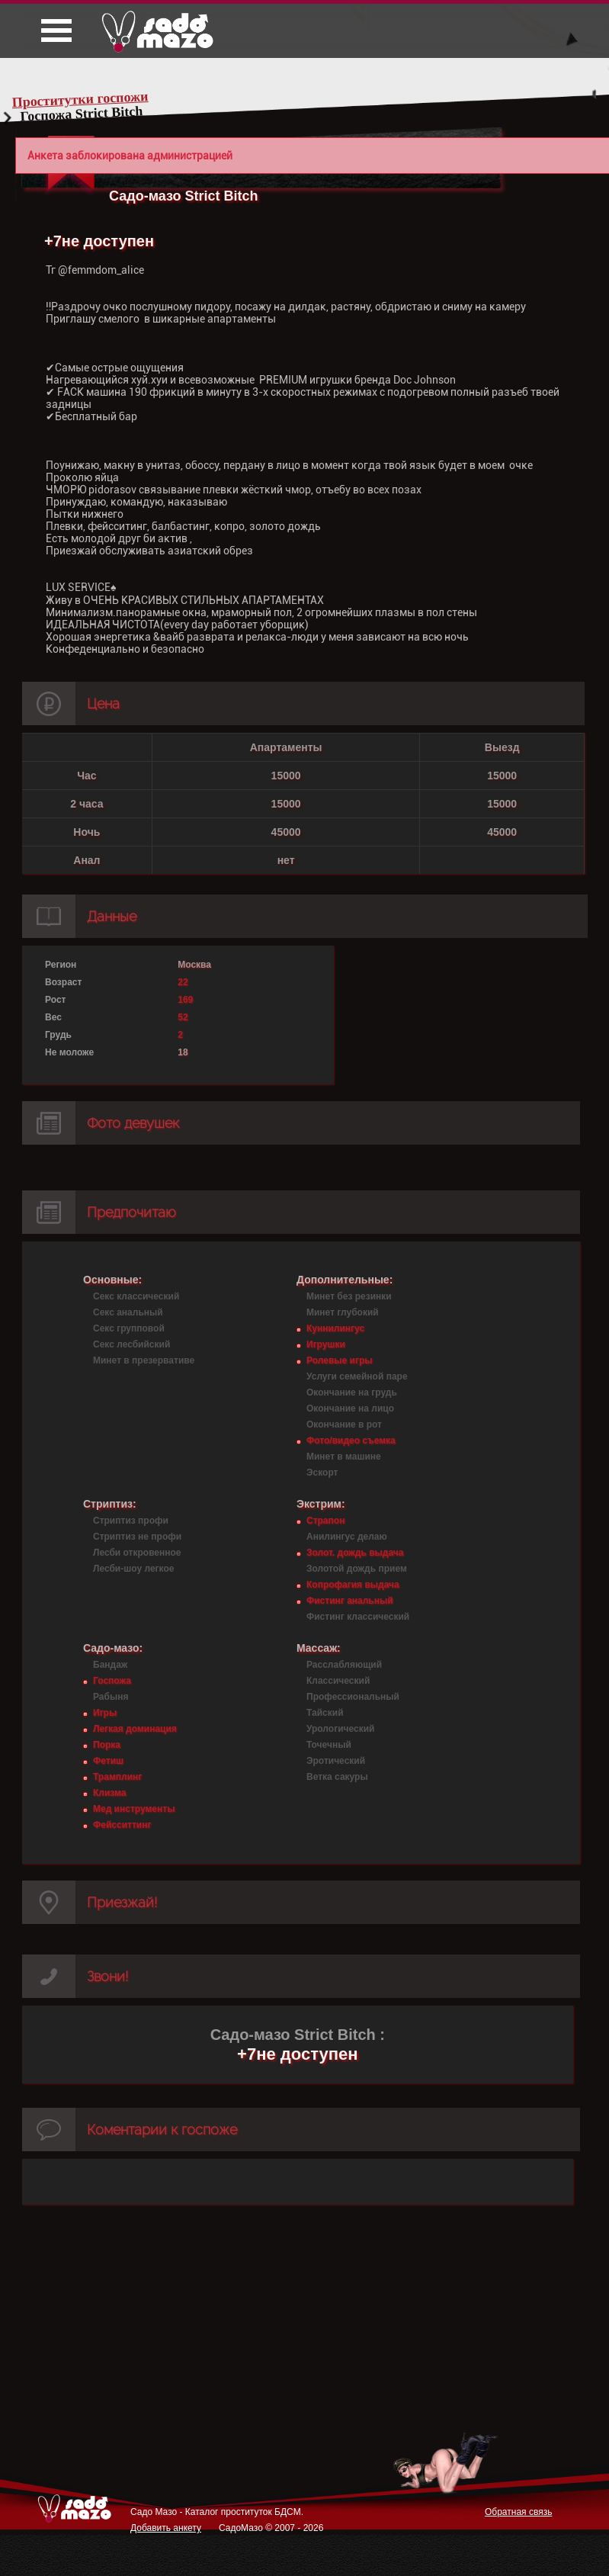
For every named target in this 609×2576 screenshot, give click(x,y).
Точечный (328, 1744)
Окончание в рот (344, 1424)
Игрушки (325, 1344)
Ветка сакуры (337, 1776)
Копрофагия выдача (352, 1584)
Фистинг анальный (349, 1600)
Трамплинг (117, 1776)
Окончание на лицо (350, 1408)
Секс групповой (129, 1328)
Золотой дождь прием (356, 1568)
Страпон (325, 1520)
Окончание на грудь (351, 1392)
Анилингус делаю (346, 1536)
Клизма (109, 1792)
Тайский (325, 1712)
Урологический (340, 1728)
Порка (106, 1744)
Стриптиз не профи (137, 1536)
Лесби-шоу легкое (133, 1568)
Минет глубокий (342, 1312)
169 (185, 999)
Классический (338, 1680)
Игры (105, 1712)
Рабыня (110, 1696)
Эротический (335, 1760)
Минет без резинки (349, 1296)
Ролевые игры (339, 1360)
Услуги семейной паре (357, 1376)
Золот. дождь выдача (354, 1552)
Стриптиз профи (130, 1520)
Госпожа (112, 1680)
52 (183, 1017)
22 (183, 982)
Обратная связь (518, 2512)
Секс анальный (128, 1312)
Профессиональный (352, 1696)
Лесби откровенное (137, 1552)
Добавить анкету (165, 2528)
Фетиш (108, 1760)
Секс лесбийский (131, 1344)
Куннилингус (335, 1328)
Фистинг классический (357, 1616)
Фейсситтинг (122, 1825)
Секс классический (136, 1296)
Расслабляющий (344, 1664)
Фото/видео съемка (351, 1440)
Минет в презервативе (143, 1360)
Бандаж (110, 1664)
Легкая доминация (135, 1728)
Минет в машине (343, 1456)
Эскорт (322, 1472)
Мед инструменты (134, 1809)
